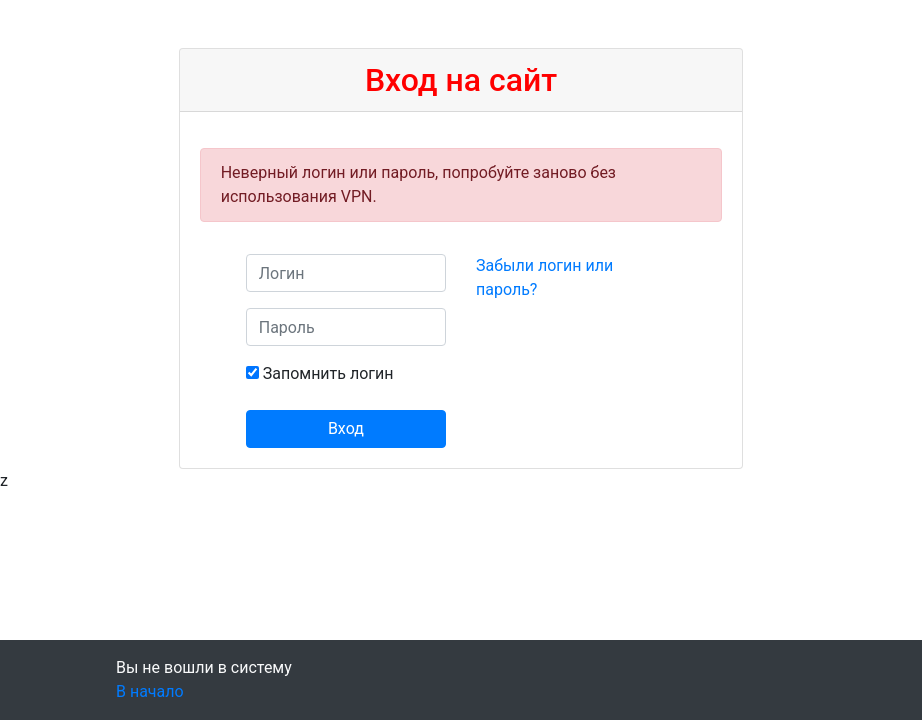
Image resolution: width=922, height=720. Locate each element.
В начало (150, 691)
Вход (346, 428)
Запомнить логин (328, 373)
